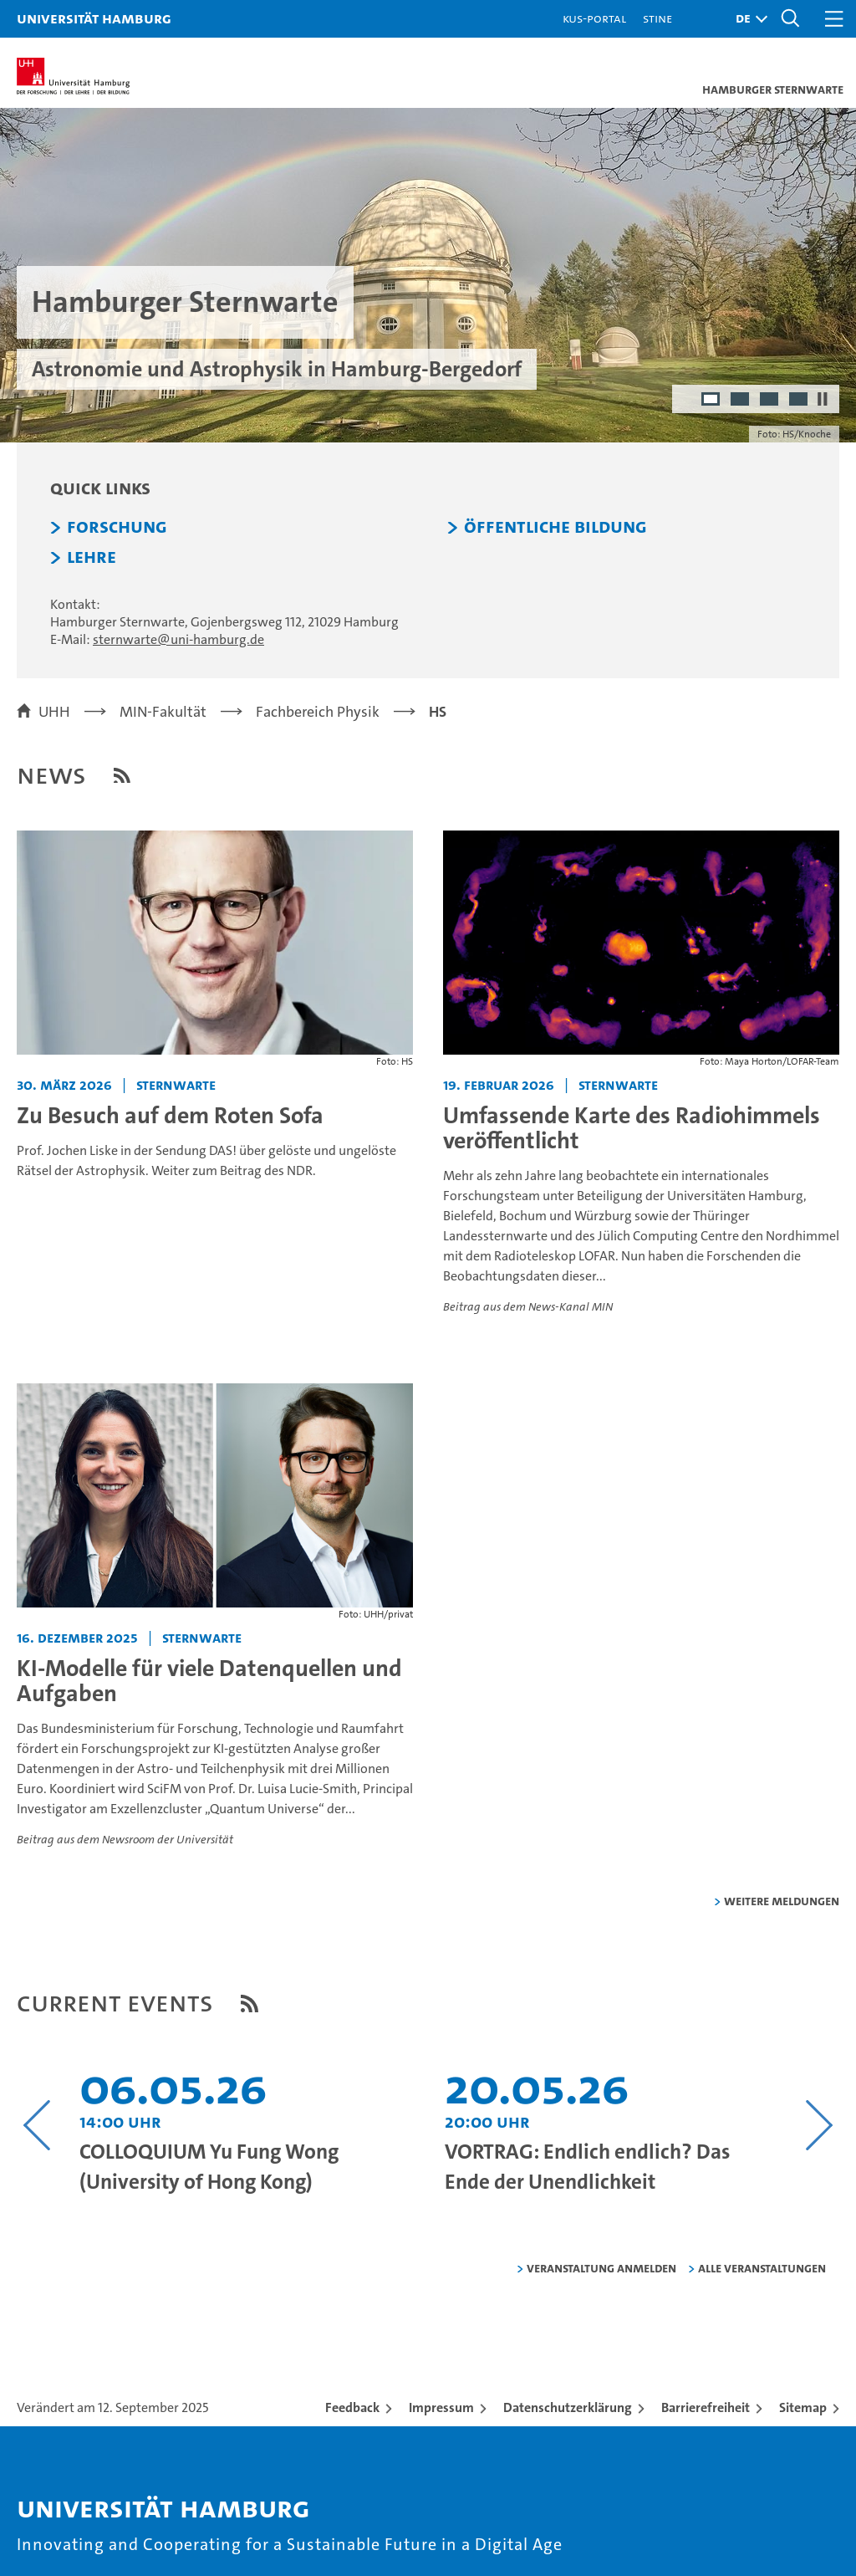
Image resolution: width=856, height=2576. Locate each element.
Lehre (91, 557)
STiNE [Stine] (657, 18)
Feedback (352, 2407)
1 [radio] (712, 401)
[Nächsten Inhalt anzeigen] (819, 2125)
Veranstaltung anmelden (601, 2268)
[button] (747, 19)
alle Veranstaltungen (762, 2268)
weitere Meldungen (781, 1900)
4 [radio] (799, 401)
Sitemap (803, 2407)
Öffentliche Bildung (555, 526)
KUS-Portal (594, 18)
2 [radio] (741, 401)
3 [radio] (770, 401)
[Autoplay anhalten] (822, 399)
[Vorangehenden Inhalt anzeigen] (37, 2125)
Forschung (117, 526)
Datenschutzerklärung (567, 2407)
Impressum (441, 2407)
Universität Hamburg (94, 18)
